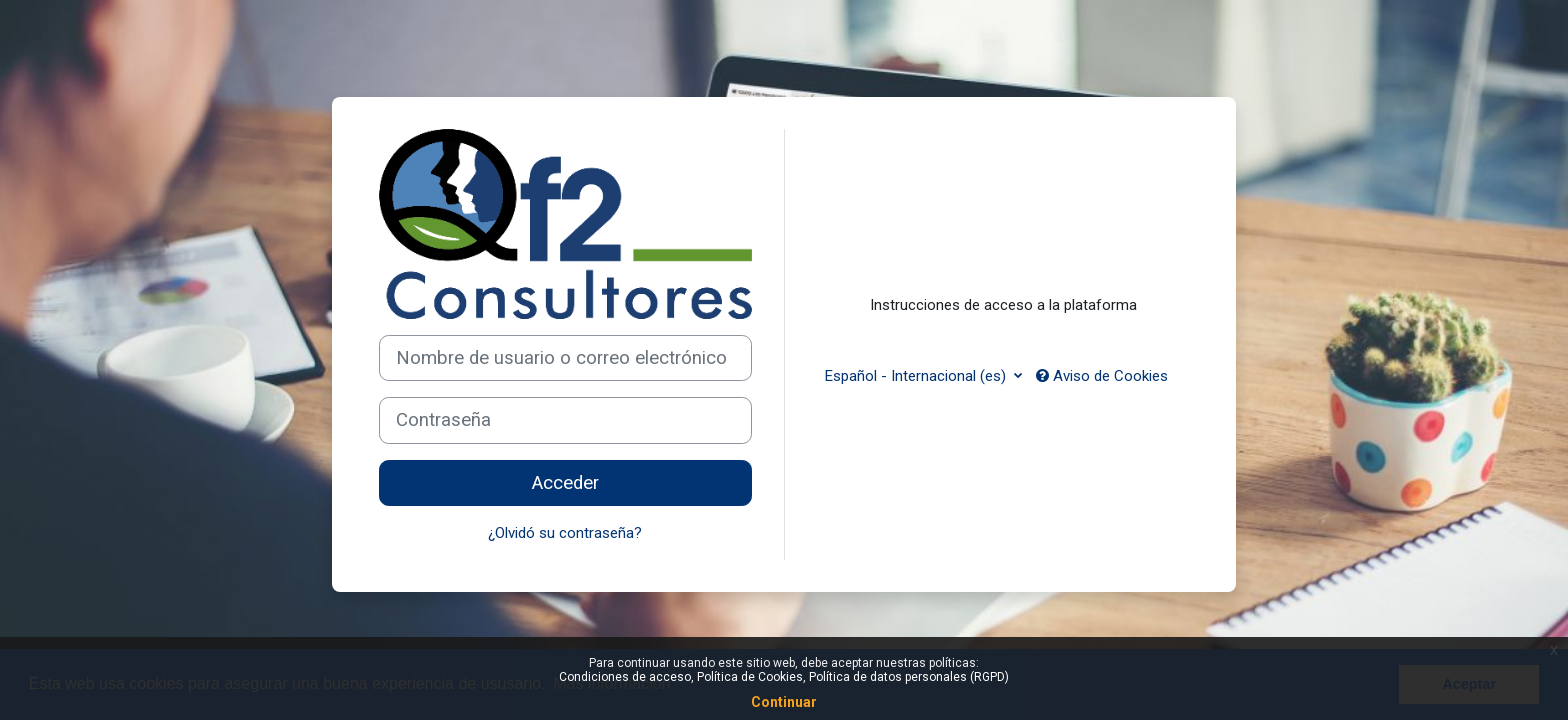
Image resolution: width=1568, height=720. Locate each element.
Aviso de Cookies (1102, 376)
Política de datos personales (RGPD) (909, 677)
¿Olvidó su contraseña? (565, 533)
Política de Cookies (750, 677)
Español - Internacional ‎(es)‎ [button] (917, 376)
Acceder (565, 483)
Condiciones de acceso (625, 677)
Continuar (784, 702)
